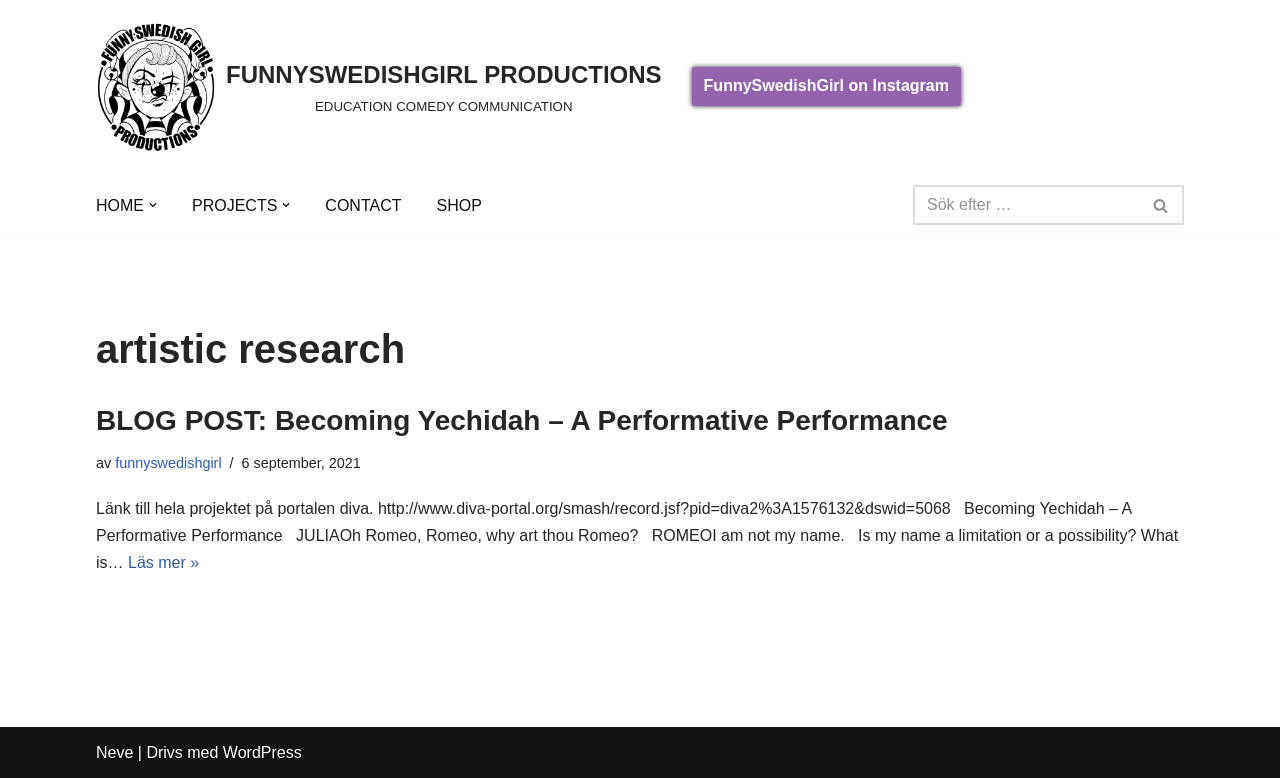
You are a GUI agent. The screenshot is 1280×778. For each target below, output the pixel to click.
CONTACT (363, 205)
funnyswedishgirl (168, 463)
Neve (114, 752)
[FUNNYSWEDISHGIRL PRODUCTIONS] (379, 86)
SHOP (458, 205)
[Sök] (1026, 205)
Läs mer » (163, 562)
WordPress (262, 752)
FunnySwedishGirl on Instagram (826, 85)
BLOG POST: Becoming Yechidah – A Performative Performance (522, 420)
